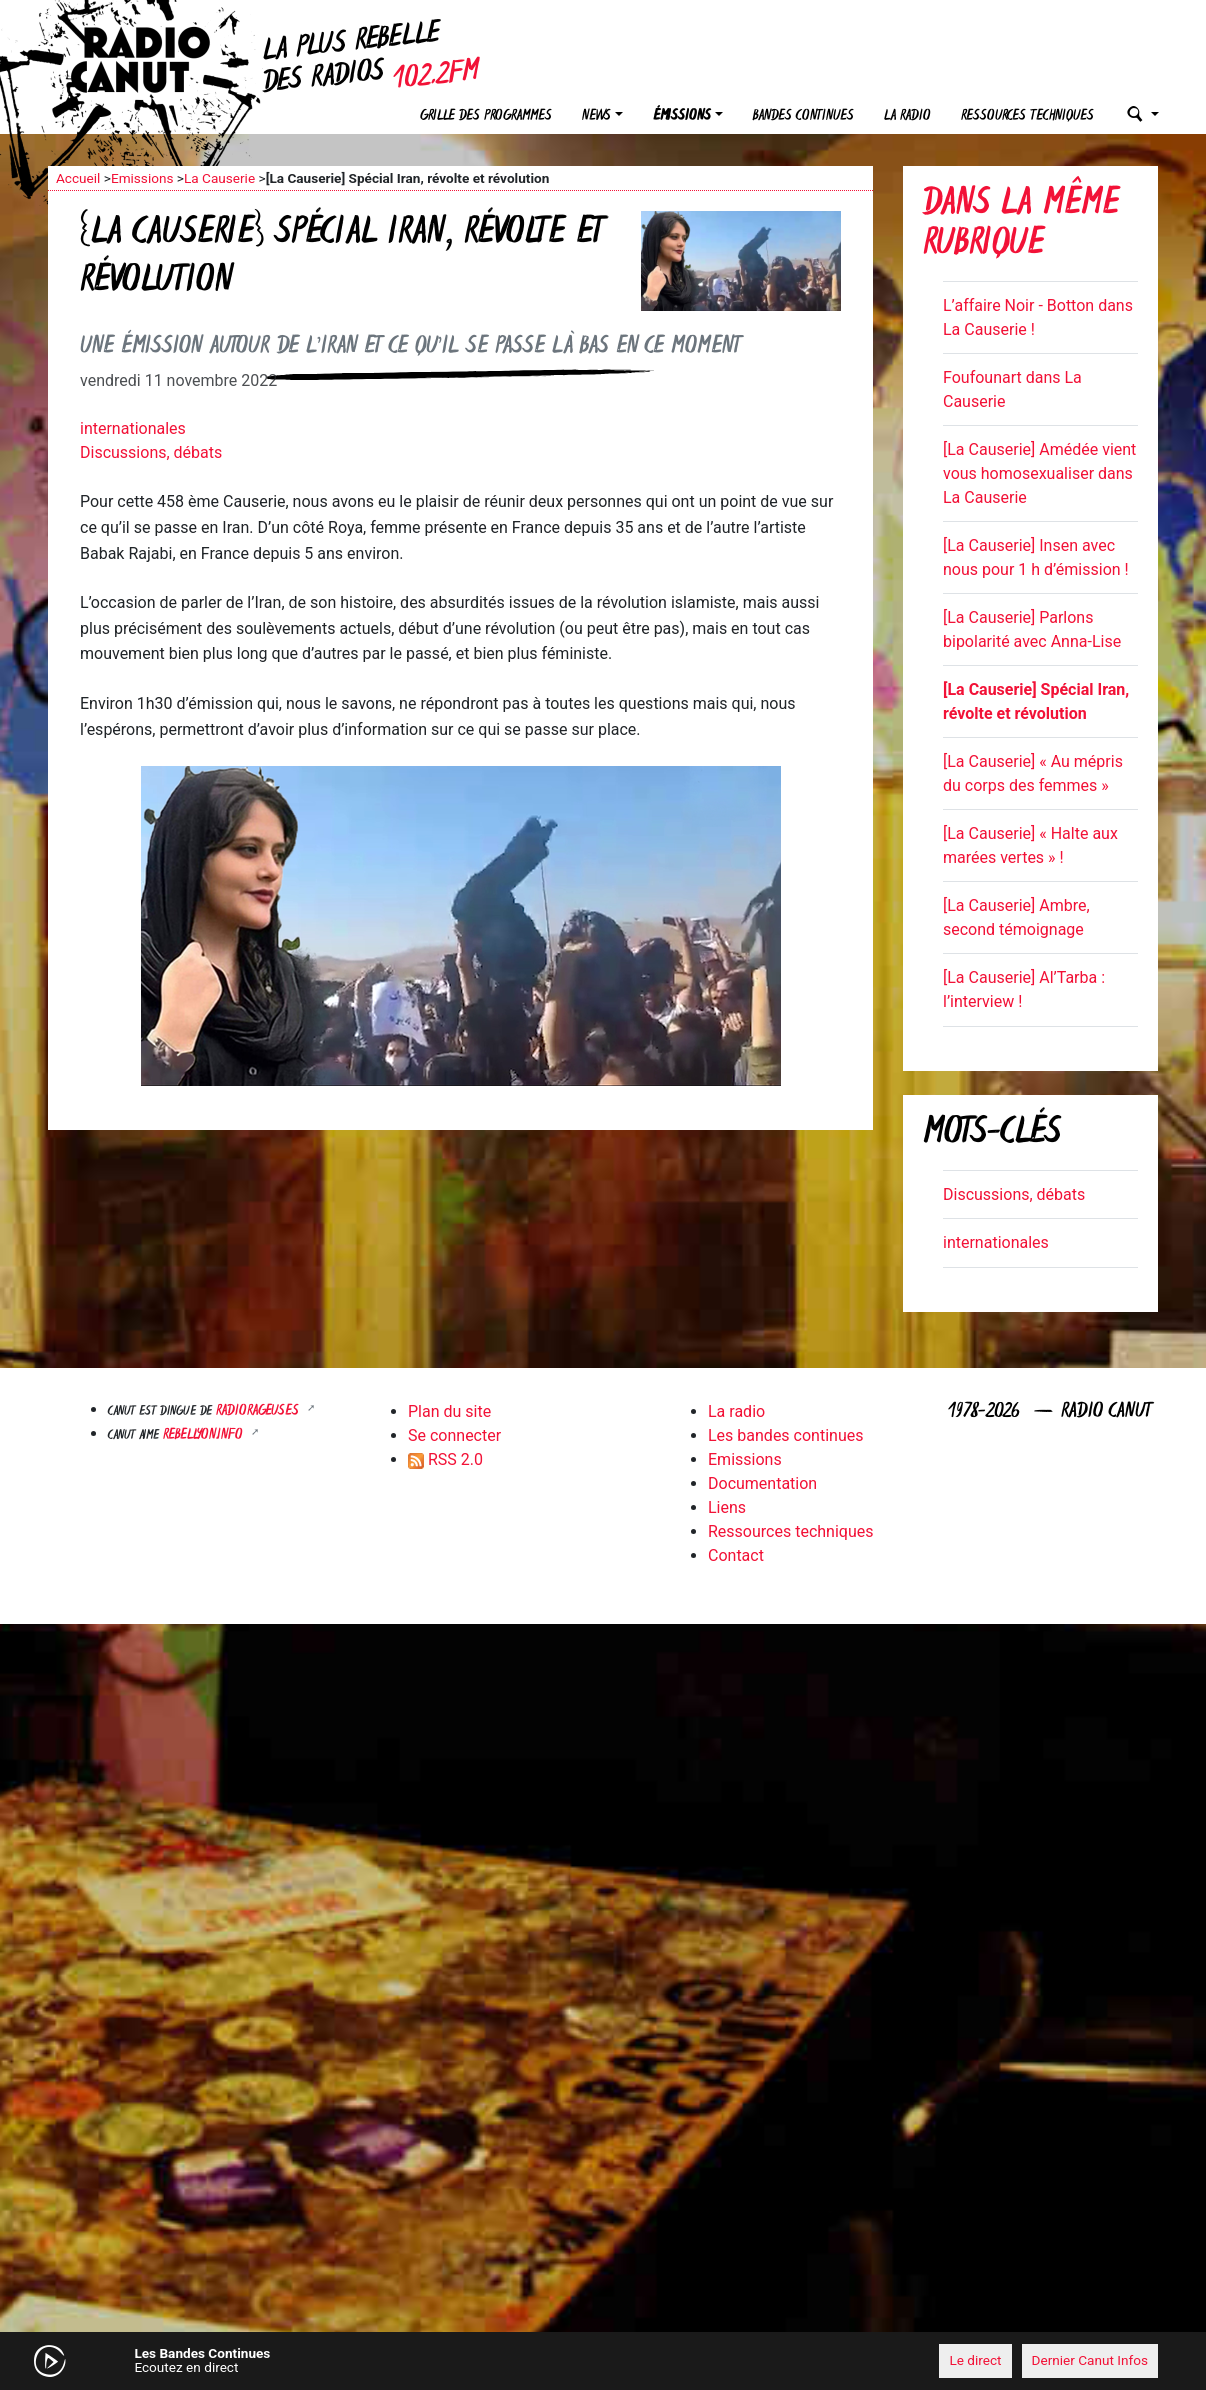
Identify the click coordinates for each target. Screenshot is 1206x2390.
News (596, 116)
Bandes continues (803, 116)
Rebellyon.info (205, 1435)
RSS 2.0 (445, 1459)
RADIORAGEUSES (259, 1411)
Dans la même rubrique (1021, 225)
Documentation (762, 1483)
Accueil (78, 178)
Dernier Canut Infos (1090, 2360)
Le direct (975, 2360)
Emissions (142, 178)
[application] (603, 2361)
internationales (133, 428)
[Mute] (358, 2360)
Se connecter (454, 1435)
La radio (907, 116)
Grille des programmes (486, 116)
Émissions (682, 116)
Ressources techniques (1027, 116)
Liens (727, 1507)
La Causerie (219, 178)
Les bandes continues (785, 1435)
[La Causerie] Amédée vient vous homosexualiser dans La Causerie (1039, 473)
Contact (736, 1555)
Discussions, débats (151, 452)
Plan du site (449, 1411)
